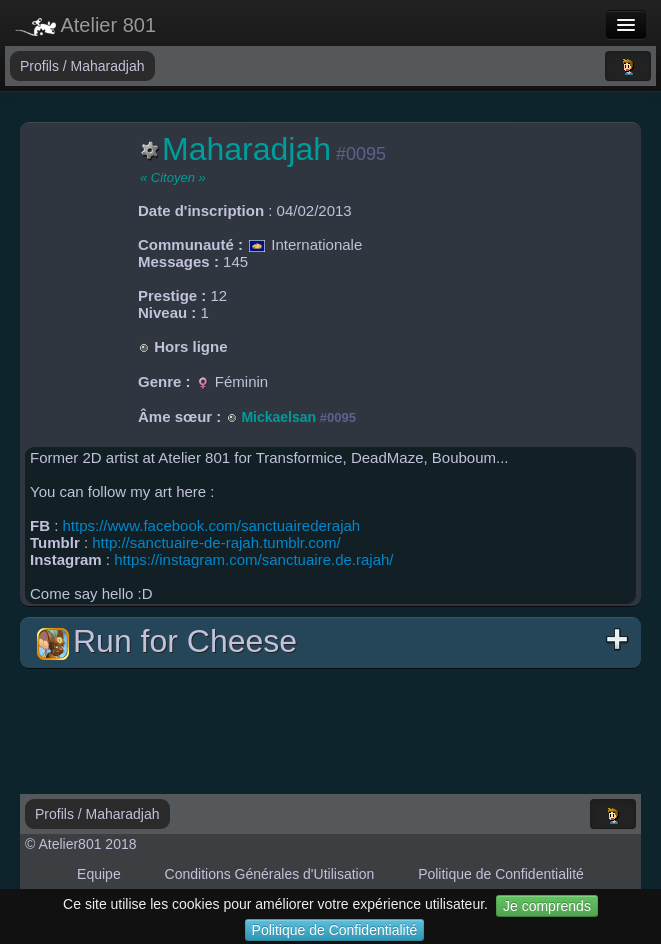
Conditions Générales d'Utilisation (270, 874)
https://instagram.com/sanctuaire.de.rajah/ (253, 559)
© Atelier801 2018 (81, 844)
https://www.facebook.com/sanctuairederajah (212, 525)
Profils (41, 66)
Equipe (99, 874)
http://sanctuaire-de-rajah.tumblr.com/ (216, 542)
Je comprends (547, 906)
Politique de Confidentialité (335, 930)
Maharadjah (108, 66)
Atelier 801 (85, 25)
